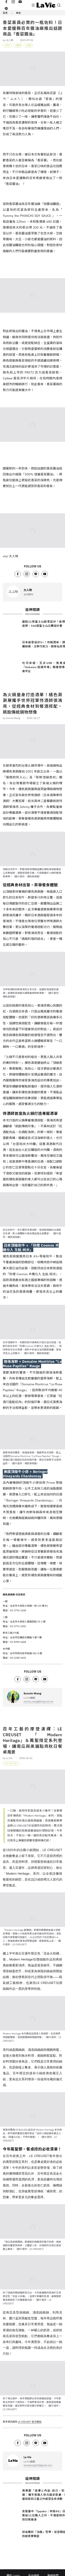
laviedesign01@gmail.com (38, 2465)
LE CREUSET (12, 1763)
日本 (8, 45)
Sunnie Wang (32, 1693)
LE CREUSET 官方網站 (29, 2421)
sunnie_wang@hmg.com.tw (38, 1701)
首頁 (5, 12)
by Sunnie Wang (11, 718)
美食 (18, 12)
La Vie (27, 2457)
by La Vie (7, 1758)
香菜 (29, 45)
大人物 (28, 590)
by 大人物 (8, 40)
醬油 (19, 45)
